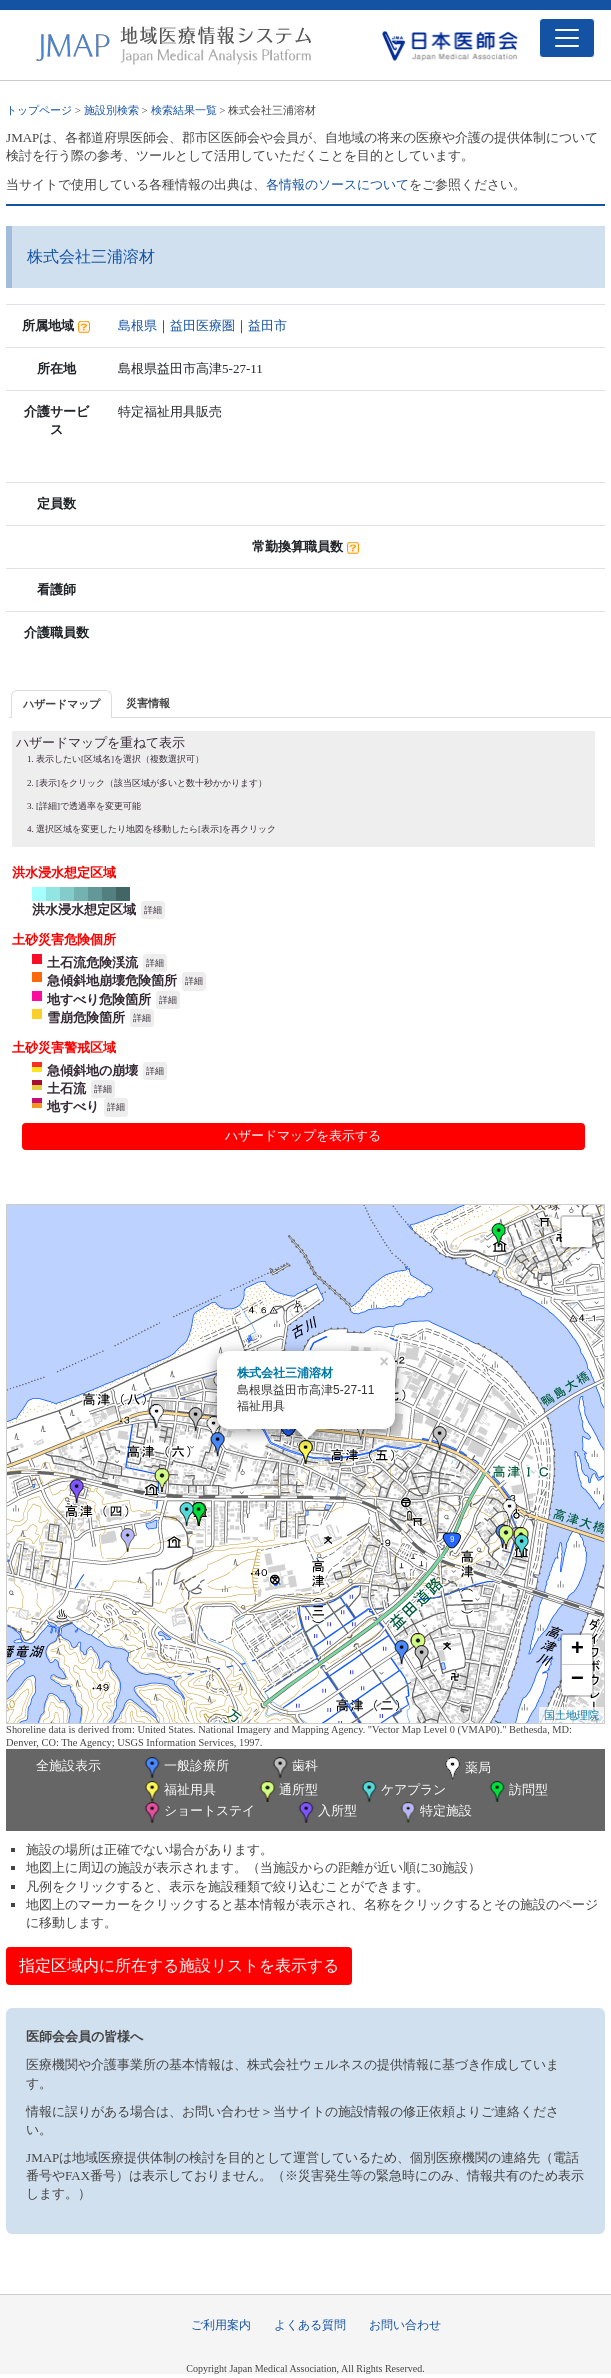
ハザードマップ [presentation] (61, 704)
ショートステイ (198, 1812)
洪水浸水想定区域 (84, 909)
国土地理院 (571, 1715)
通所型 (287, 1791)
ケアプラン (402, 1791)
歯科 (293, 1767)
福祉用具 (178, 1791)
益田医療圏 (202, 325)
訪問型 (517, 1791)
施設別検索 (111, 110)
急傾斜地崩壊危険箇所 (112, 980)
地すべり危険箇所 (99, 999)
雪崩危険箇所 (86, 1017)
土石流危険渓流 (92, 962)
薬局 (466, 1769)
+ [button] (577, 1650)
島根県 (137, 325)
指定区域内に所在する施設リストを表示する (179, 1965)
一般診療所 (185, 1767)
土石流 (66, 1088)
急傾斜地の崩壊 (92, 1070)
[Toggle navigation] (567, 38)
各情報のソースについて (337, 184)
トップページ (39, 110)
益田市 (267, 325)
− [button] (577, 1680)
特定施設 (434, 1812)
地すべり (73, 1106)
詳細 (153, 910)
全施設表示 (68, 1765)
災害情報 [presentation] (148, 703)
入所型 (326, 1812)
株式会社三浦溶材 (285, 1373)
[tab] (61, 703)
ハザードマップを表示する (303, 1135)
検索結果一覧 (184, 110)
